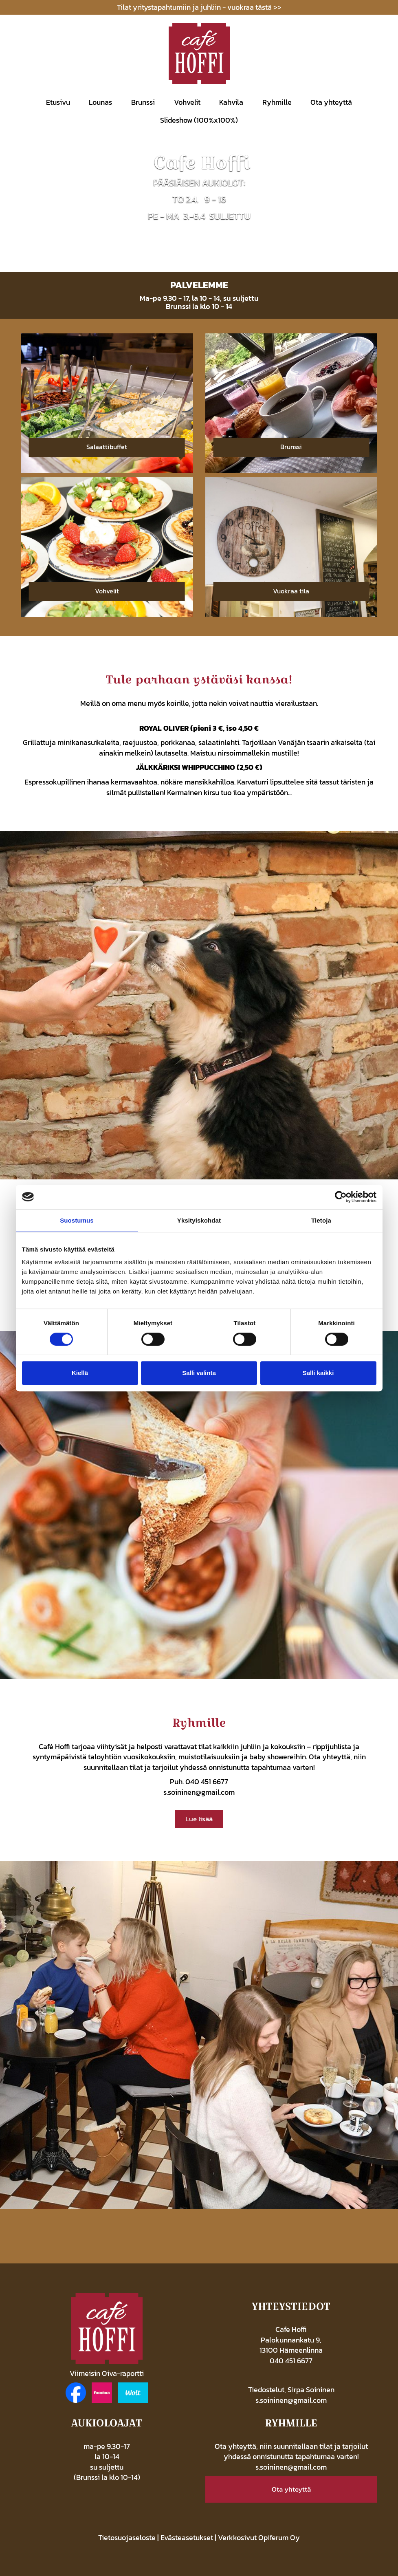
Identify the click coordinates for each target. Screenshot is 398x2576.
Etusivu (58, 102)
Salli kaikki (318, 1372)
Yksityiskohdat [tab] (199, 1220)
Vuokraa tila (291, 591)
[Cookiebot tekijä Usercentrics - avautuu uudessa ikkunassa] (340, 1197)
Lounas (100, 102)
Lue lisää (199, 1819)
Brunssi (143, 102)
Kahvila (231, 102)
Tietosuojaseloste (127, 2537)
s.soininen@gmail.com (199, 1792)
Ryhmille (277, 102)
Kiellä (80, 1372)
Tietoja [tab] (321, 1220)
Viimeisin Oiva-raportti (107, 2373)
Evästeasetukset (187, 2537)
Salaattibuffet (106, 447)
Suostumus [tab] (77, 1220)
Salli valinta (199, 1372)
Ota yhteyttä (331, 102)
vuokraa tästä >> (254, 7)
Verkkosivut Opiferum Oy (259, 2537)
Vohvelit (187, 102)
